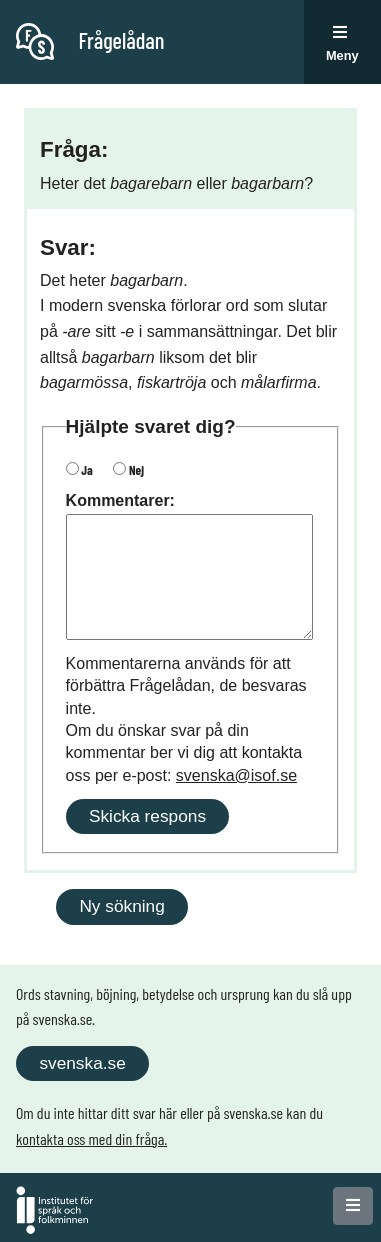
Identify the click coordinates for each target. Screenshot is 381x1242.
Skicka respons (147, 816)
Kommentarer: (120, 500)
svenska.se (82, 1063)
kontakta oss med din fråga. (91, 1138)
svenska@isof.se (236, 775)
